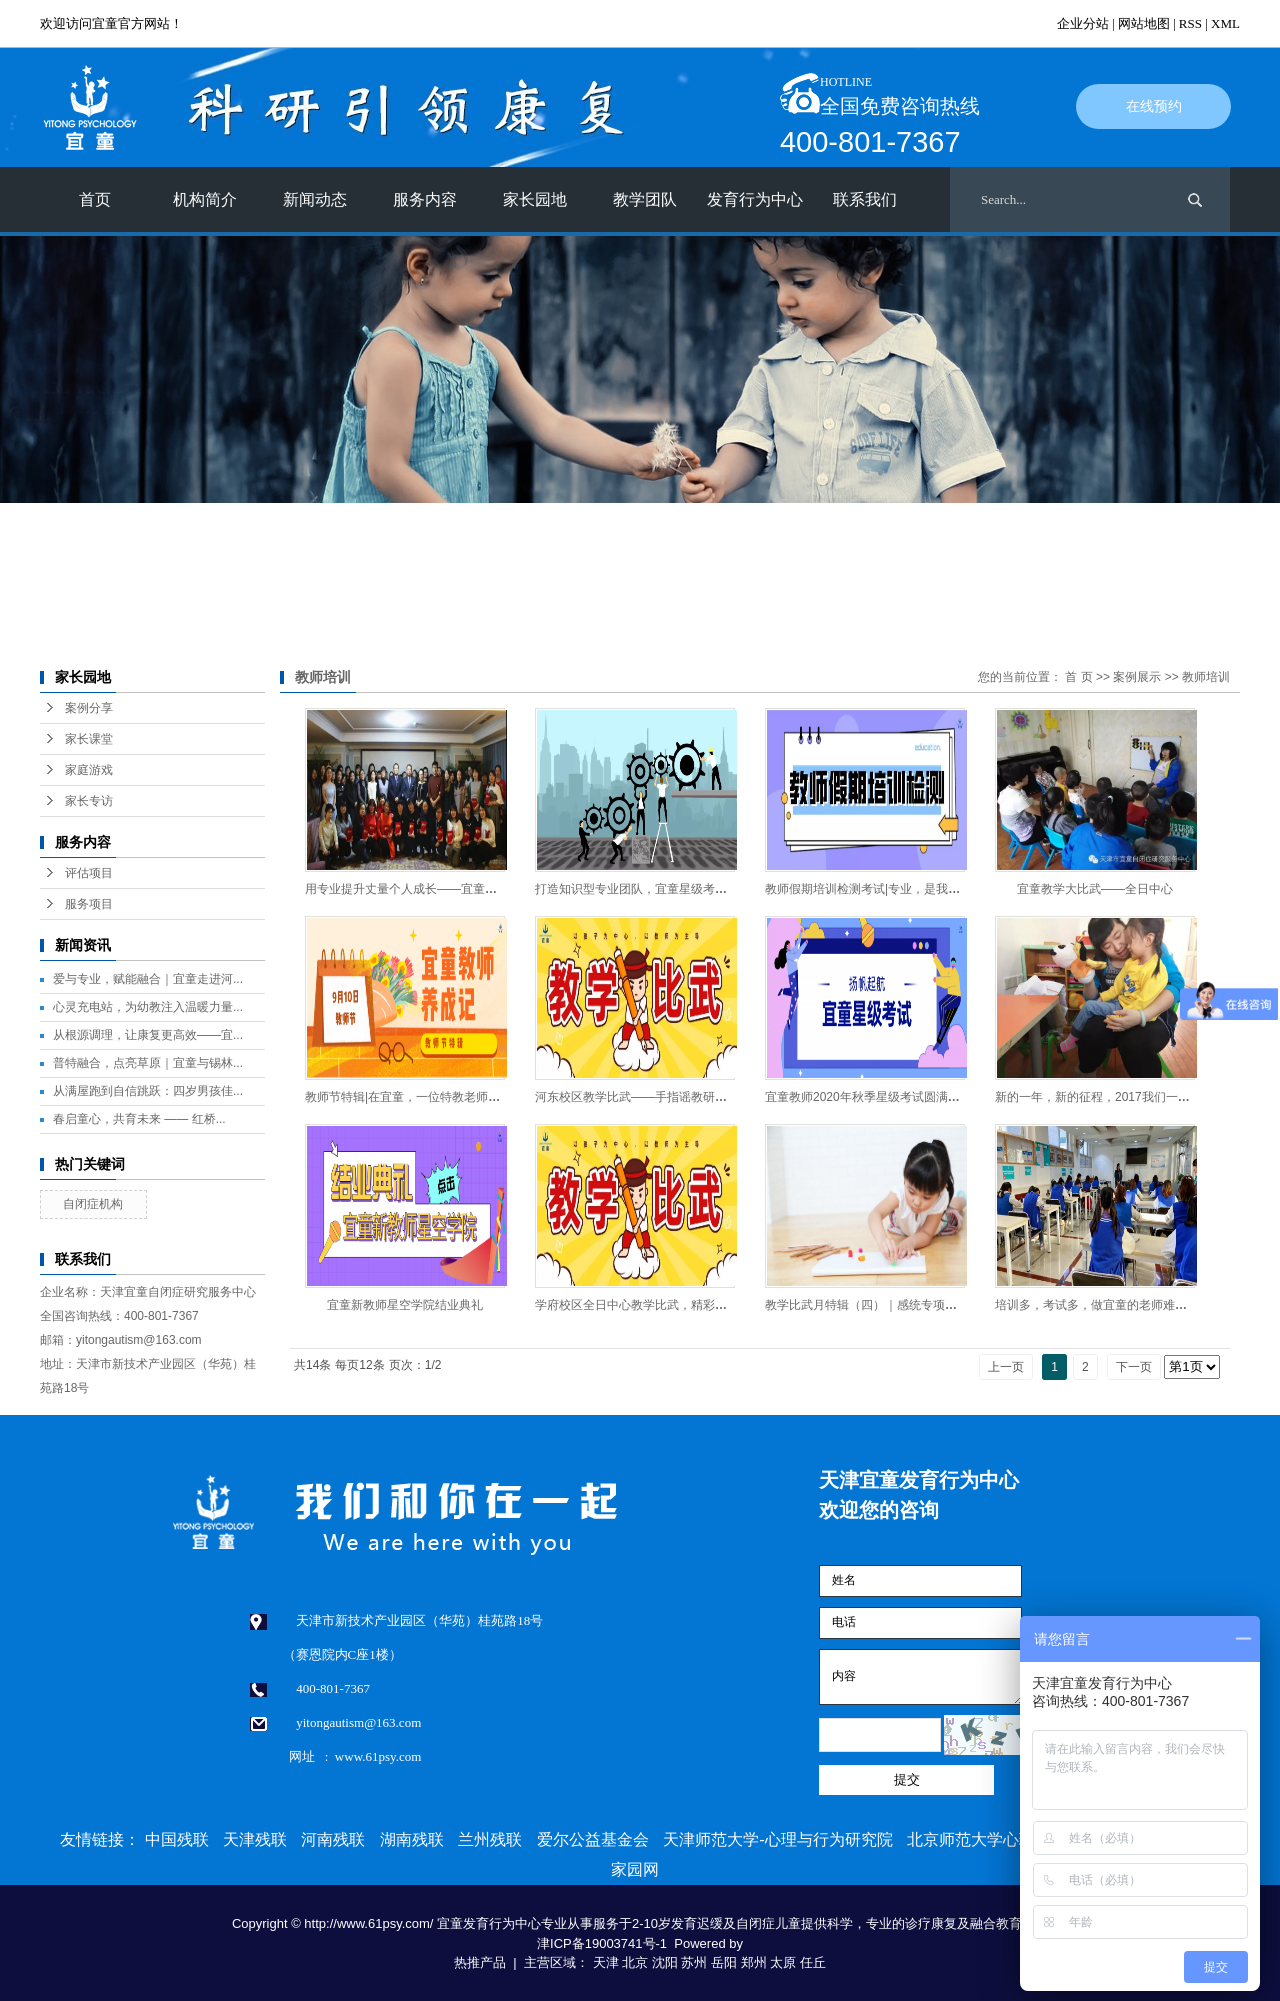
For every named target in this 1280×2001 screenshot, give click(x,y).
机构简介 (205, 199)
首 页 (1078, 677)
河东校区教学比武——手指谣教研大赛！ (643, 1097)
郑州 (754, 1962)
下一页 (1134, 1367)
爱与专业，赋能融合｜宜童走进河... (148, 979)
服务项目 (89, 904)
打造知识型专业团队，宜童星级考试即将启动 (655, 889)
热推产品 (480, 1962)
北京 (635, 1962)
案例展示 (1137, 677)
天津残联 (255, 1839)
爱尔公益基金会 (593, 1839)
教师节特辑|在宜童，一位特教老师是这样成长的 (432, 1097)
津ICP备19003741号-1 (602, 1943)
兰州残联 (490, 1839)
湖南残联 (412, 1839)
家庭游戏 (89, 770)
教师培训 (1206, 677)
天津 (606, 1962)
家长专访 (89, 801)
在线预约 (1154, 106)
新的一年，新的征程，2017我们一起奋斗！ (1110, 1097)
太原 (783, 1962)
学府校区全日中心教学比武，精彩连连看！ (649, 1305)
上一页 (1006, 1367)
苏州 (694, 1962)
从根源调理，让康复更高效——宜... (148, 1035)
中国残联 (177, 1839)
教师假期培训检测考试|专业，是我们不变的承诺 (892, 889)
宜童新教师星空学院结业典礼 (405, 1305)
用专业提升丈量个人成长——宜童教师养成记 (425, 889)
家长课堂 (89, 739)
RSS (1190, 23)
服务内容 (425, 199)
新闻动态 (315, 199)
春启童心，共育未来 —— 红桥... (139, 1119)
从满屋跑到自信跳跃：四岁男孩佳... (148, 1091)
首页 (95, 199)
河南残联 (333, 1839)
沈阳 (665, 1962)
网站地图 (1144, 23)
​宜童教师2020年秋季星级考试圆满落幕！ (874, 1097)
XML (1225, 23)
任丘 (813, 1962)
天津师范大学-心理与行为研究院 (777, 1839)
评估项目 (89, 873)
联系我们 (865, 199)
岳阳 (724, 1962)
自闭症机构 (93, 1204)
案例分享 (89, 708)
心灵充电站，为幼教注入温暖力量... (148, 1007)
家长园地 (535, 199)
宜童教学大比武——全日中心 (1095, 889)
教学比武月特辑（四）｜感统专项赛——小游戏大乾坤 (909, 1305)
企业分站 (1083, 23)
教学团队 (645, 199)
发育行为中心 (755, 199)
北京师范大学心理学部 (987, 1839)
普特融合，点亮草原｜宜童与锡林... (148, 1063)
